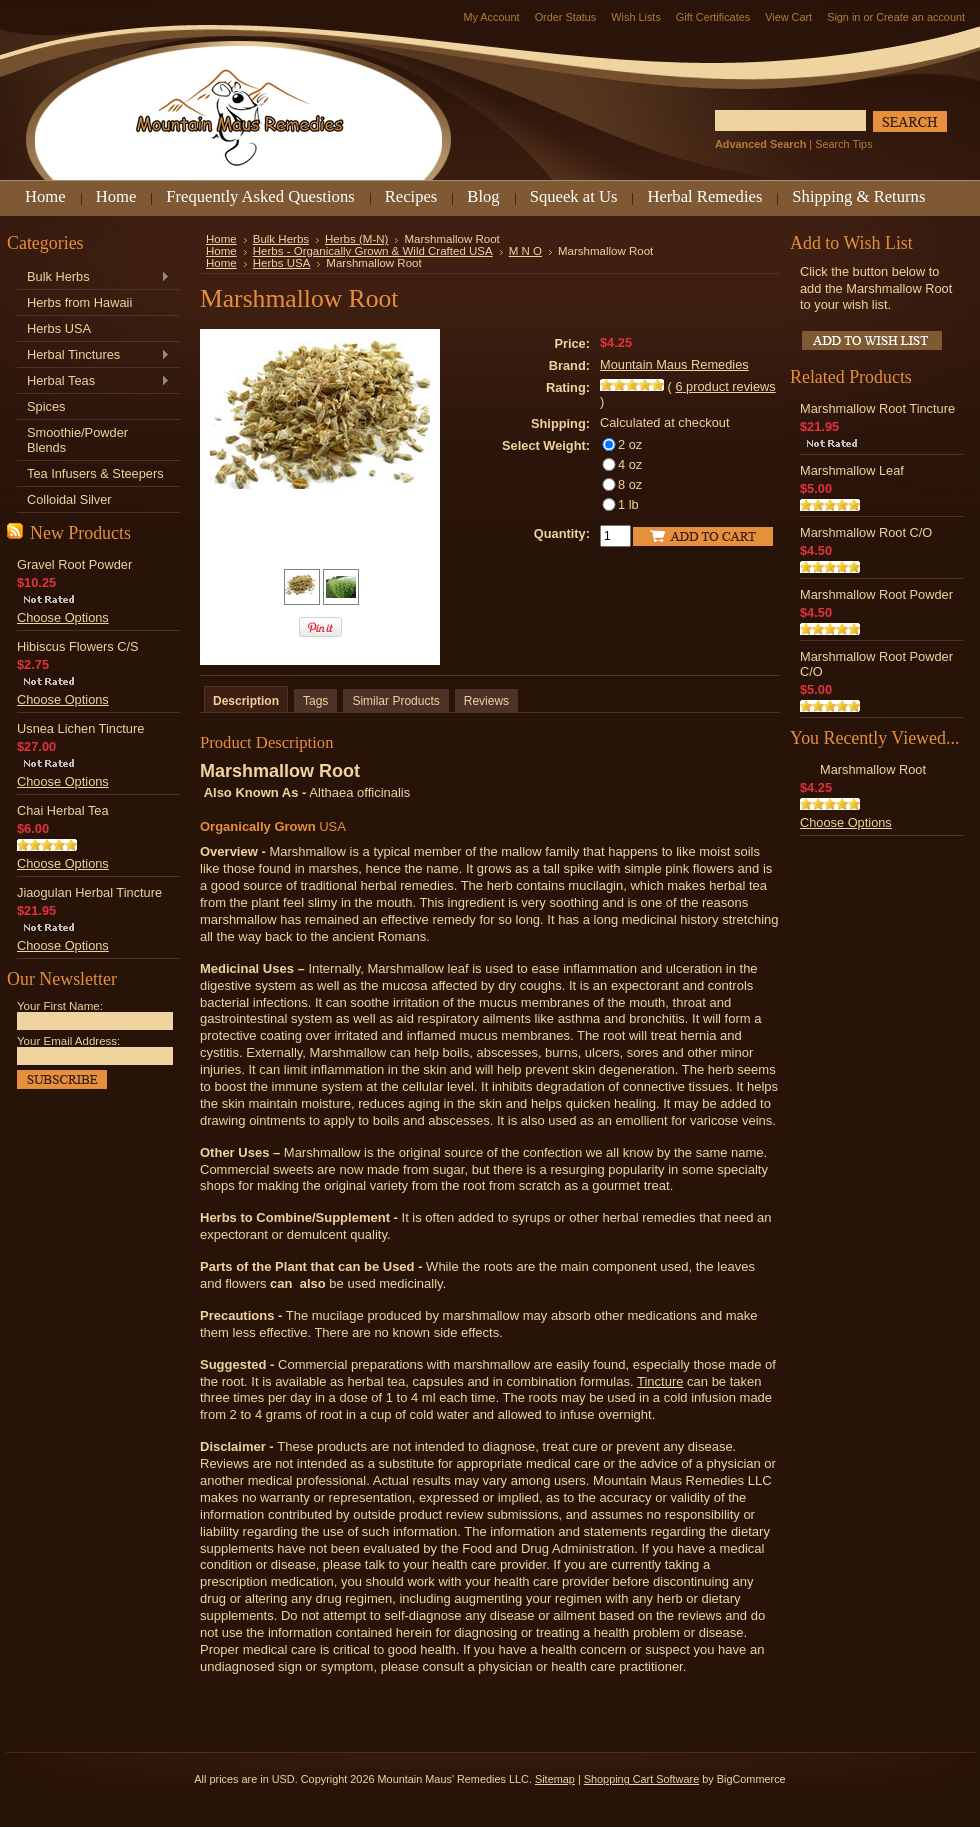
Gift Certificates (713, 17)
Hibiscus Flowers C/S (78, 646)
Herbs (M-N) (356, 239)
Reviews (486, 701)
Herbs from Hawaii (79, 302)
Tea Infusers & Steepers (95, 473)
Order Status (566, 17)
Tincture (660, 1381)
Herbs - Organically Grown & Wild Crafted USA (373, 251)
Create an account (920, 17)
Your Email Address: (68, 1041)
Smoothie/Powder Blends (77, 440)
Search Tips (843, 144)
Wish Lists (636, 17)
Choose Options (63, 617)
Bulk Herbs (93, 277)
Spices (46, 406)
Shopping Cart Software (641, 1779)
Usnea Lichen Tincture (80, 728)
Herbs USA (59, 328)
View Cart (788, 17)
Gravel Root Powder (74, 564)
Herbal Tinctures (93, 355)
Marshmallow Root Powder (876, 594)
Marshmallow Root (873, 769)
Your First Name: (60, 1006)
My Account (491, 17)
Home (221, 239)
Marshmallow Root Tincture (877, 408)
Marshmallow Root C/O (866, 532)
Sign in (843, 17)
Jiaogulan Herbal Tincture (89, 892)
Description (246, 701)
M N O (525, 251)
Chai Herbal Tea (63, 810)
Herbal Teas (93, 381)
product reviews (725, 386)
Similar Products (395, 701)
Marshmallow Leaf (852, 470)
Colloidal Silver (69, 499)
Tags (315, 701)
